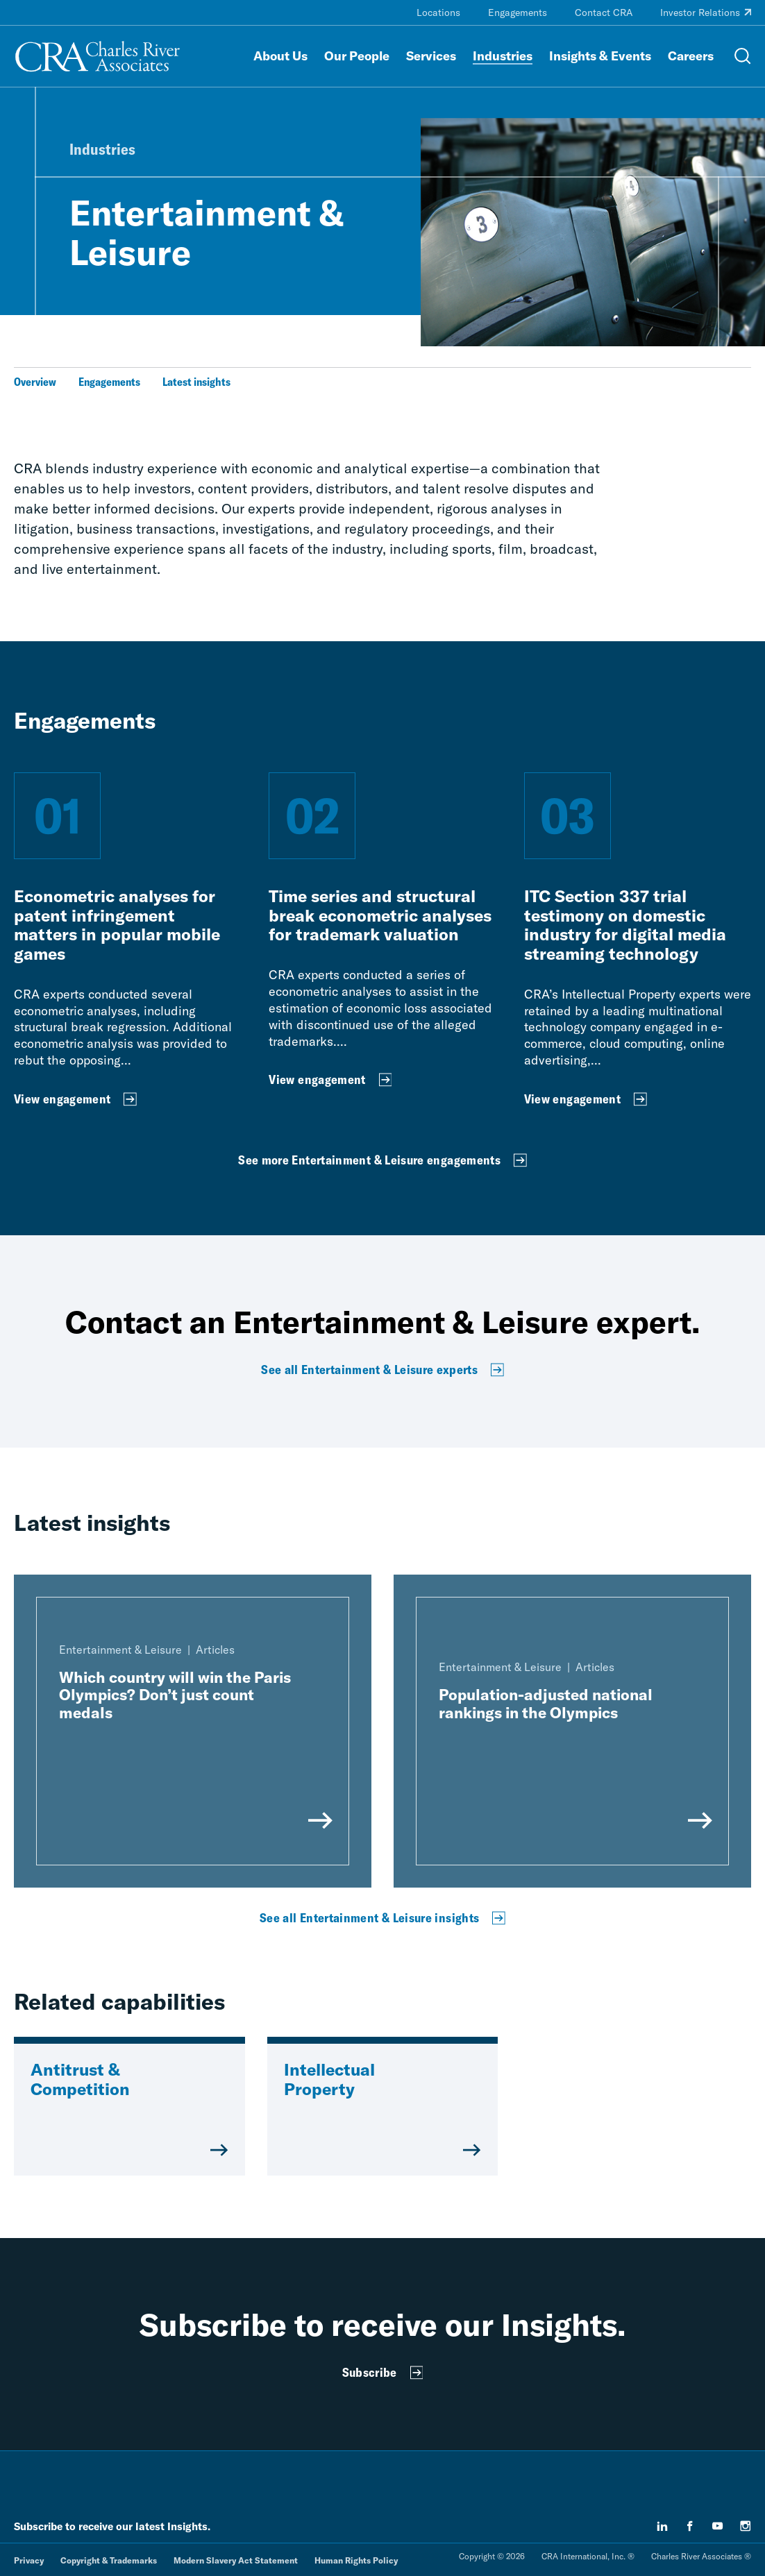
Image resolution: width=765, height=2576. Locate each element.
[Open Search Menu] (742, 56)
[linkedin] (662, 2526)
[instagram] (745, 2526)
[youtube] (717, 2526)
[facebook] (690, 2526)
